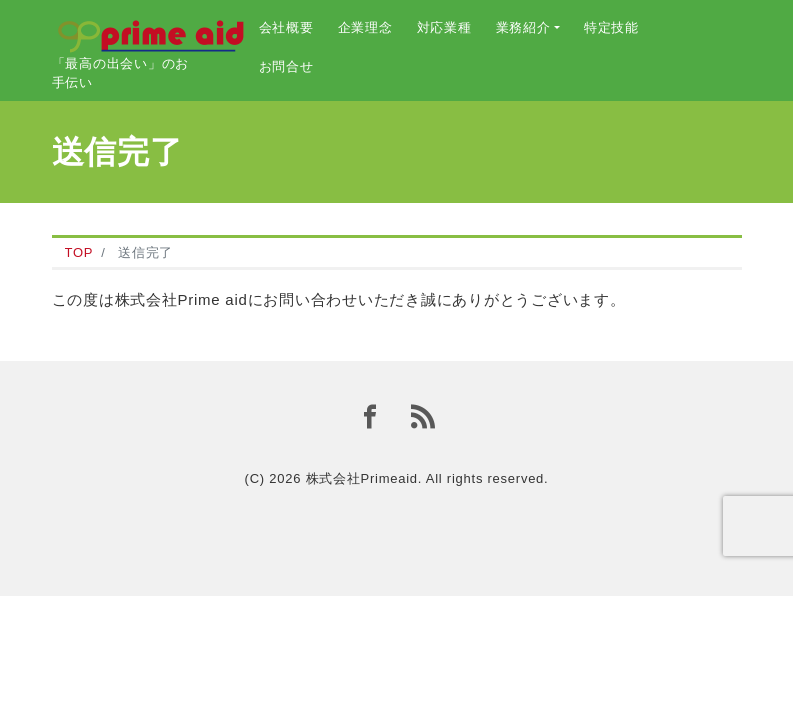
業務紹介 (523, 27)
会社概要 (286, 27)
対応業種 (444, 27)
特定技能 (611, 27)
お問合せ (286, 66)
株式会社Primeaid (362, 478)
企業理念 (365, 27)
